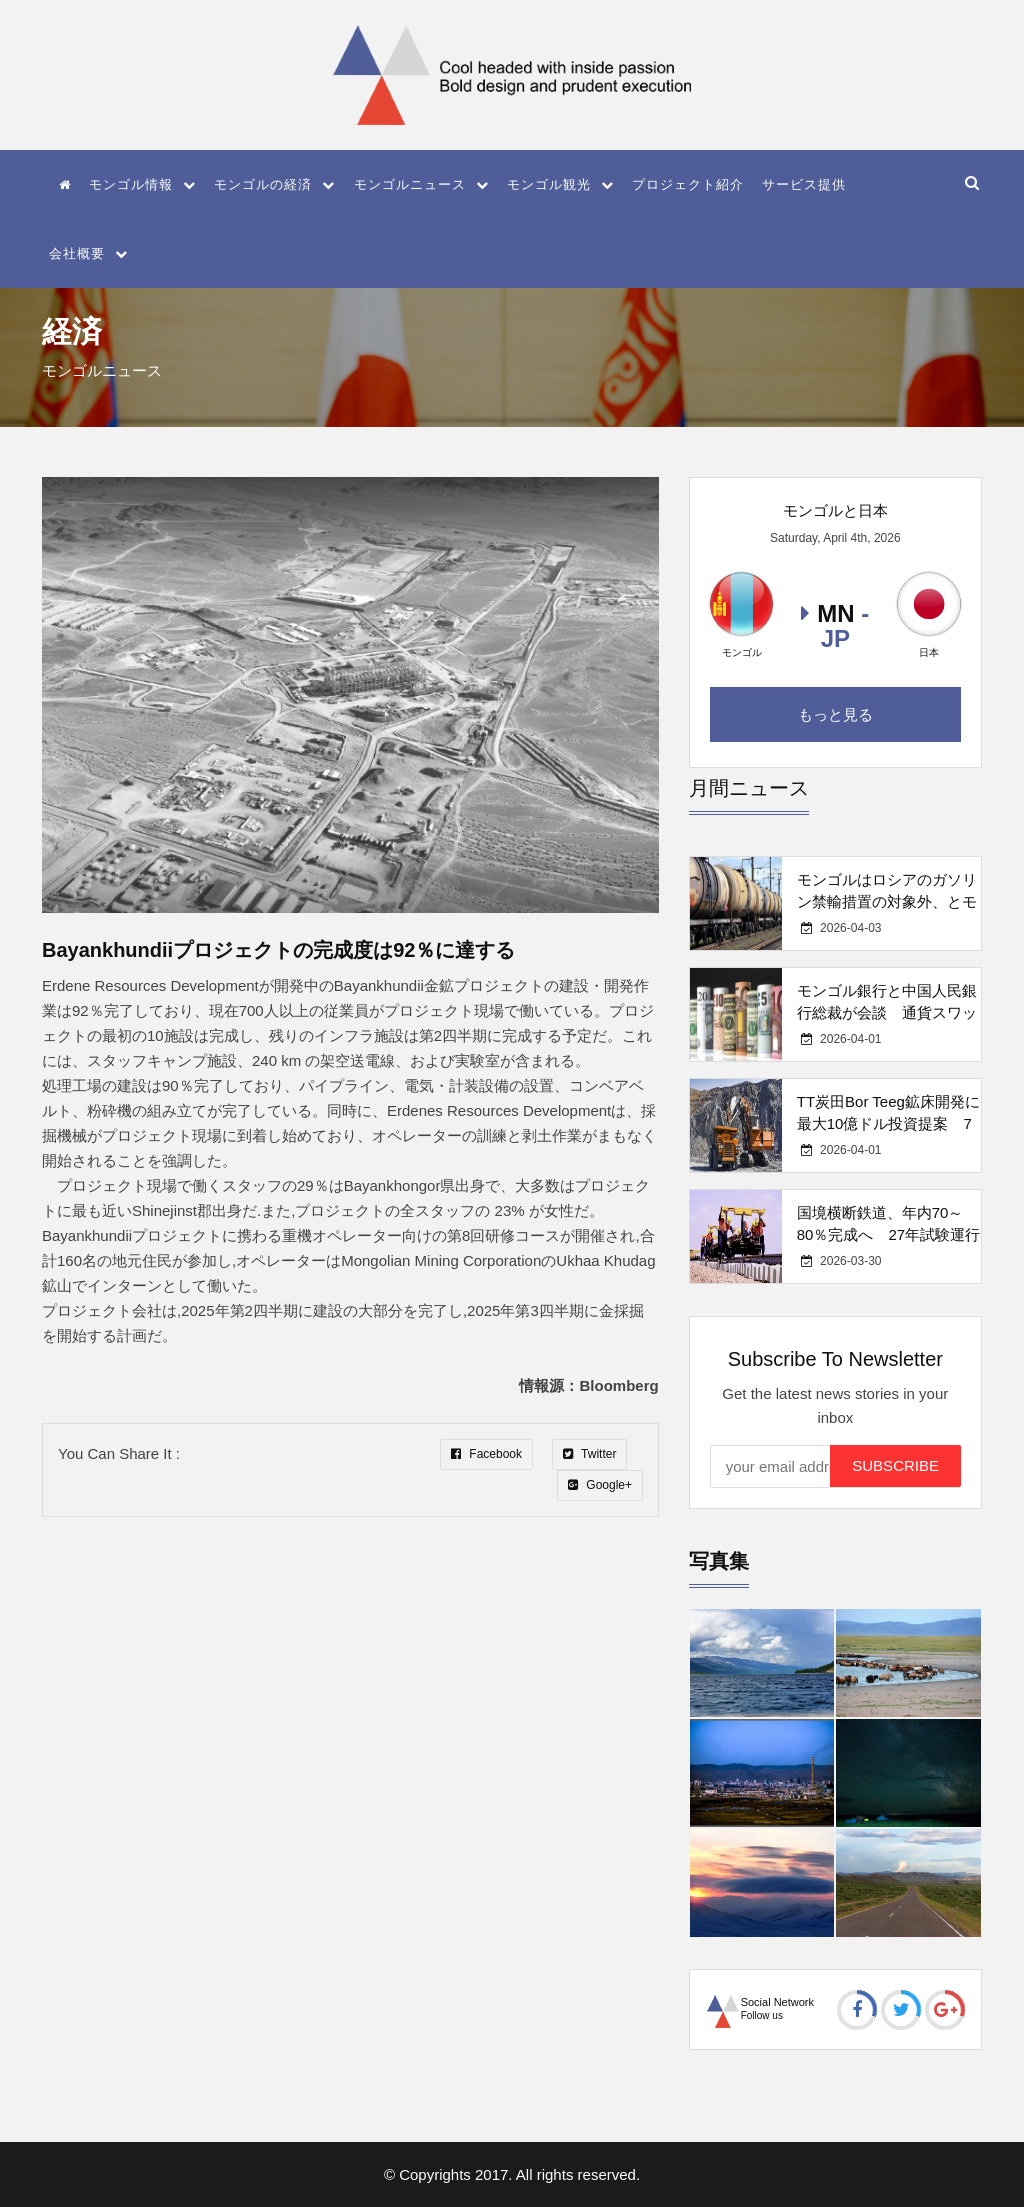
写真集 (719, 1561)
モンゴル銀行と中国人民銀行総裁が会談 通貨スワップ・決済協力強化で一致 (887, 1012)
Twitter (589, 1454)
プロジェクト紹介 (688, 184)
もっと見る (835, 714)
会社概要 (88, 253)
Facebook (486, 1454)
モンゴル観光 (560, 184)
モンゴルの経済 (274, 184)
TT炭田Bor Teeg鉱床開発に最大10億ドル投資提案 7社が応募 (888, 1123)
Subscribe (895, 1465)
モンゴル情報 (142, 184)
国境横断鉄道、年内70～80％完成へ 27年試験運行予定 (888, 1234)
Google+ (600, 1485)
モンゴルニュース (421, 184)
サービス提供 (804, 184)
